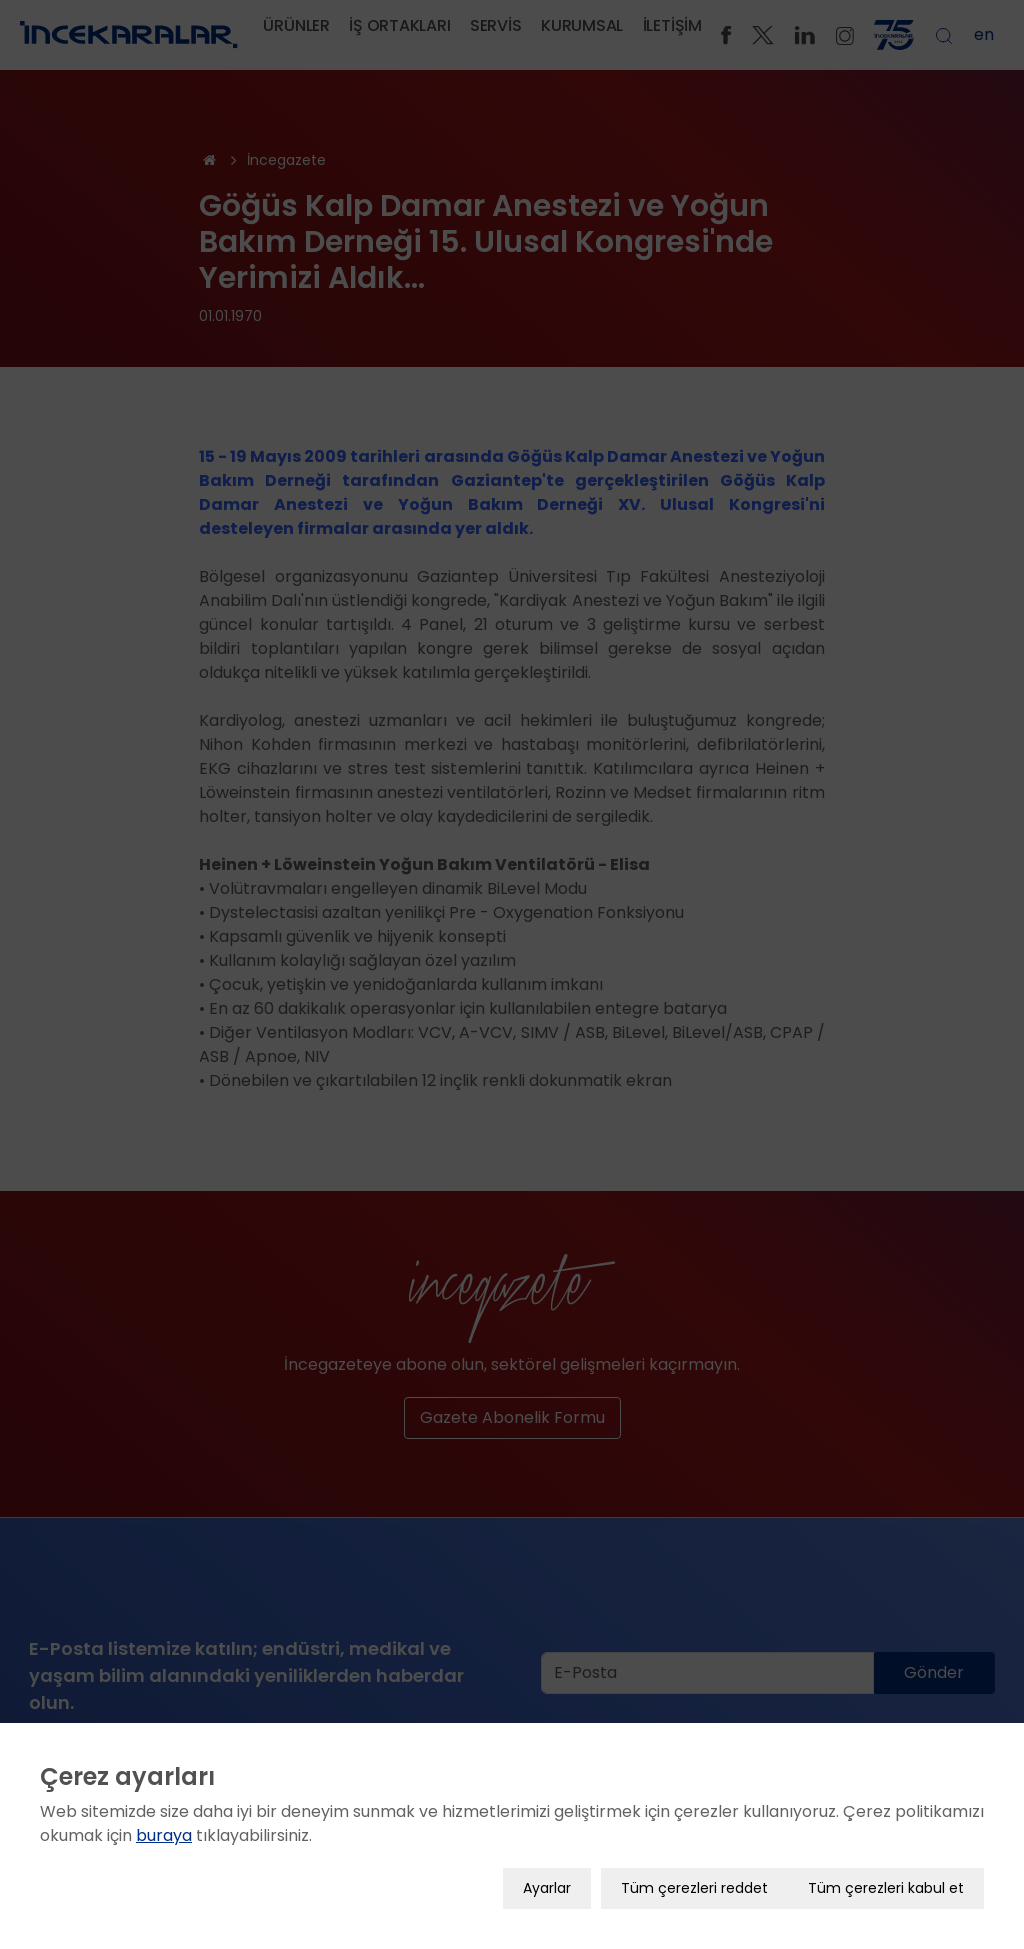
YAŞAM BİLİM (859, 1935)
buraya (164, 1802)
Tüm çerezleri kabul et (886, 1855)
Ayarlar (547, 1855)
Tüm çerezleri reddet (694, 1855)
